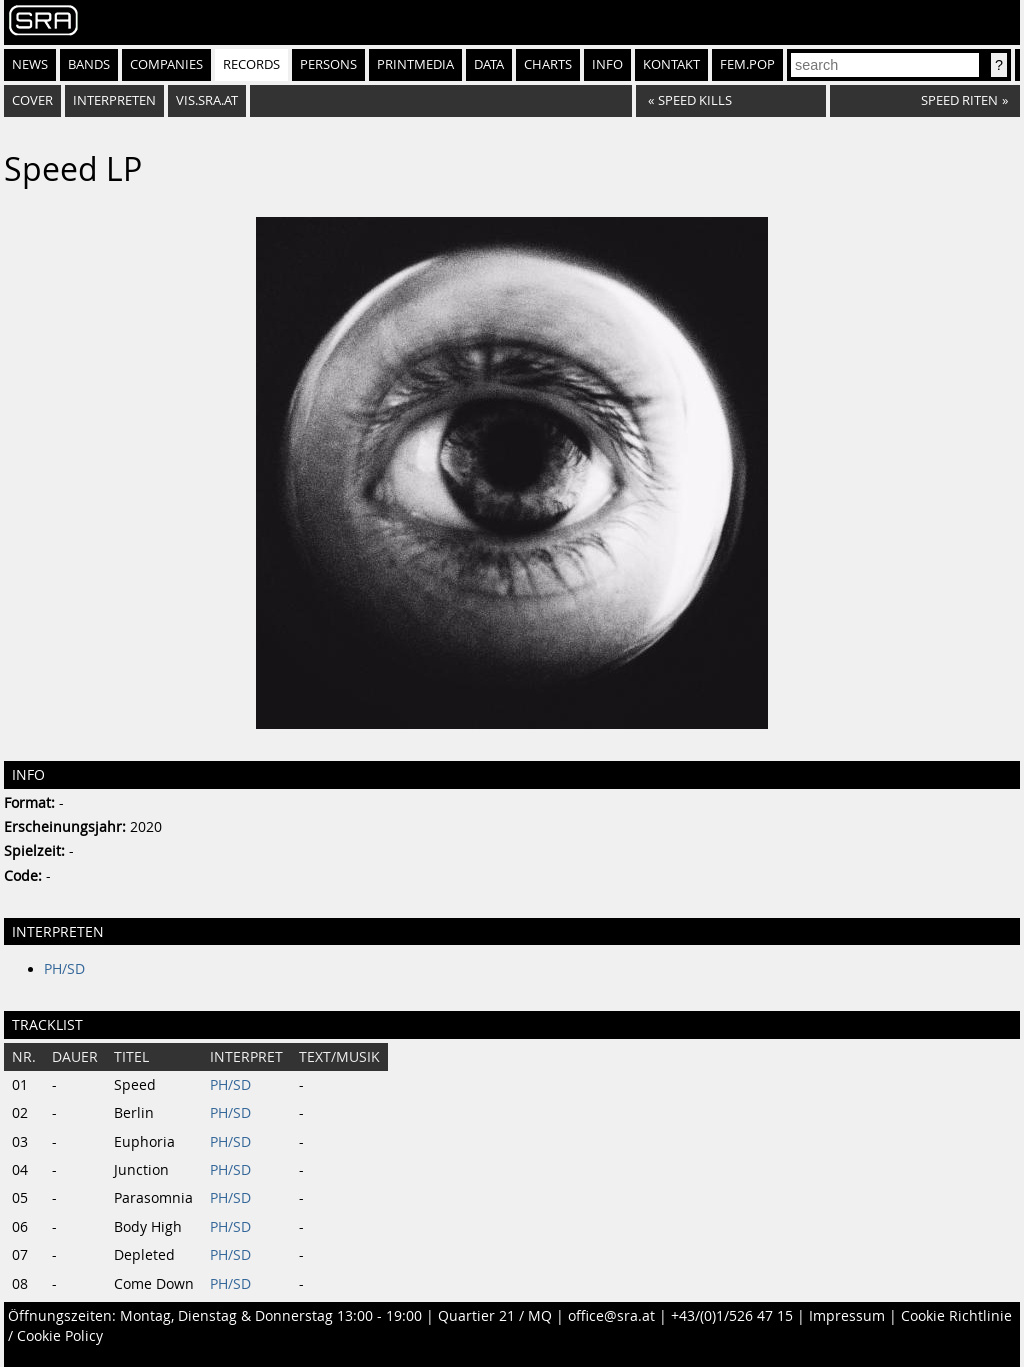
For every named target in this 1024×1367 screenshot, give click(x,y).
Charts (548, 64)
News (30, 64)
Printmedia (415, 64)
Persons (328, 64)
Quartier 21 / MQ (495, 1316)
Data (489, 64)
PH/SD (64, 969)
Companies (166, 64)
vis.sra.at (207, 100)
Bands (89, 64)
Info (607, 64)
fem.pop (747, 64)
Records (251, 64)
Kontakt (671, 64)
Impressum (847, 1316)
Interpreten (114, 100)
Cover (32, 100)
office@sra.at (611, 1316)
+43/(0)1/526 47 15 (732, 1316)
